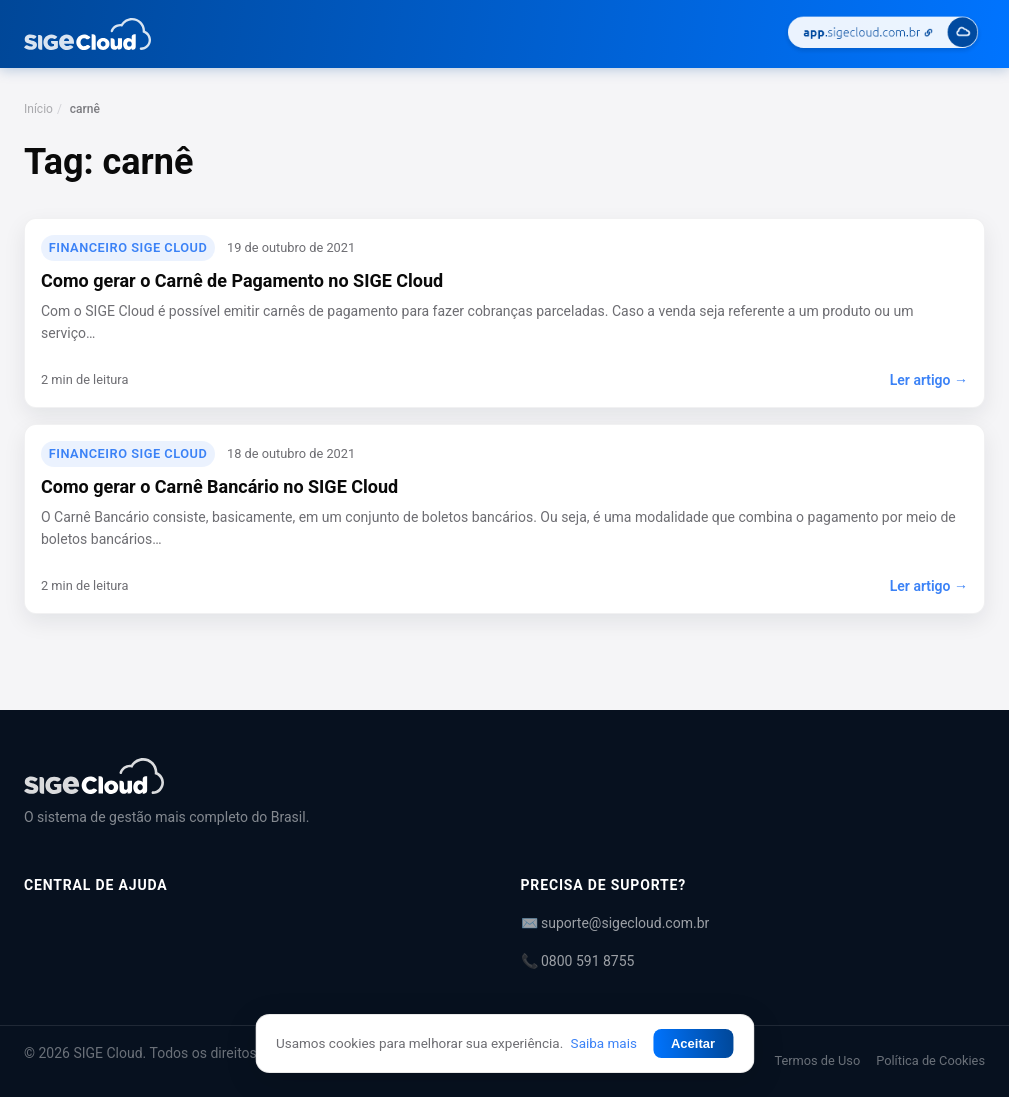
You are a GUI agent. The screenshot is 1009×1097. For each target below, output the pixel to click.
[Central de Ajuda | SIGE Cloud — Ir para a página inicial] (87, 34)
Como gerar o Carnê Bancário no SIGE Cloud (219, 486)
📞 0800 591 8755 (578, 961)
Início (38, 109)
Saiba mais (604, 1043)
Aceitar (693, 1043)
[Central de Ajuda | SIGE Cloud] (504, 775)
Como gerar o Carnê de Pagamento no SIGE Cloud (242, 280)
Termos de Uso (817, 1060)
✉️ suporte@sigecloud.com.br (615, 923)
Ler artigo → (929, 380)
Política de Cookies (930, 1060)
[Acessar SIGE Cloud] (883, 34)
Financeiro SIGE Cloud (128, 247)
